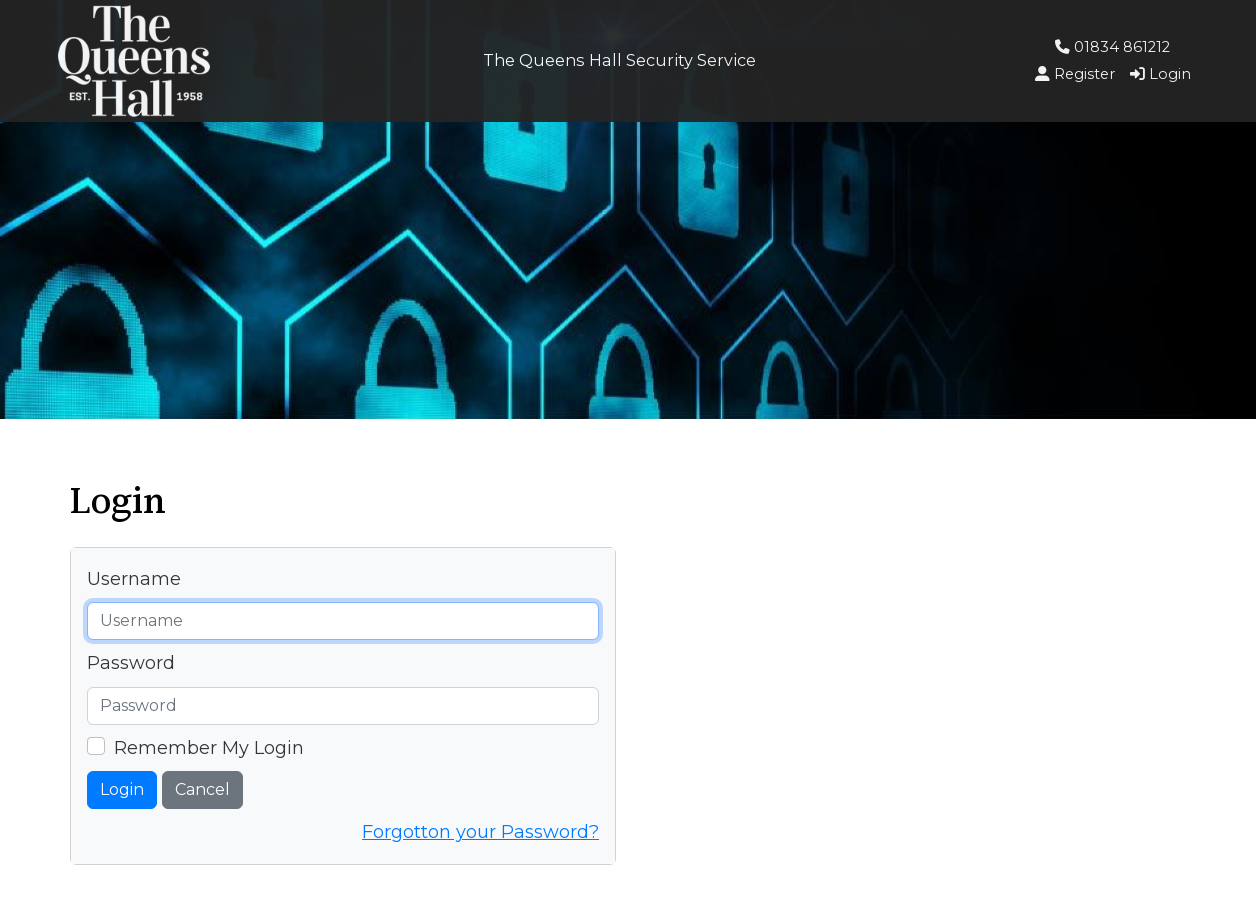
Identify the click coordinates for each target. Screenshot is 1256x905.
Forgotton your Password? (480, 832)
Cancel (202, 789)
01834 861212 (1112, 47)
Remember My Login (209, 748)
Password (131, 663)
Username (134, 579)
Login (122, 789)
